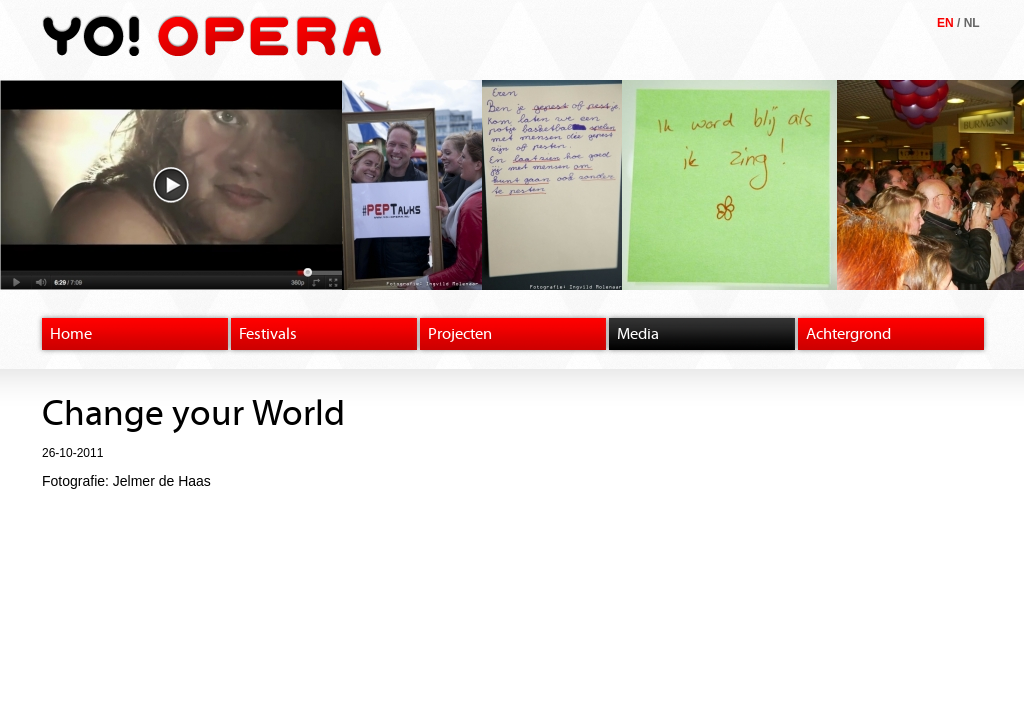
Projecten (460, 334)
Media (638, 334)
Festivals (268, 334)
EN (945, 23)
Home (71, 334)
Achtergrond (848, 334)
